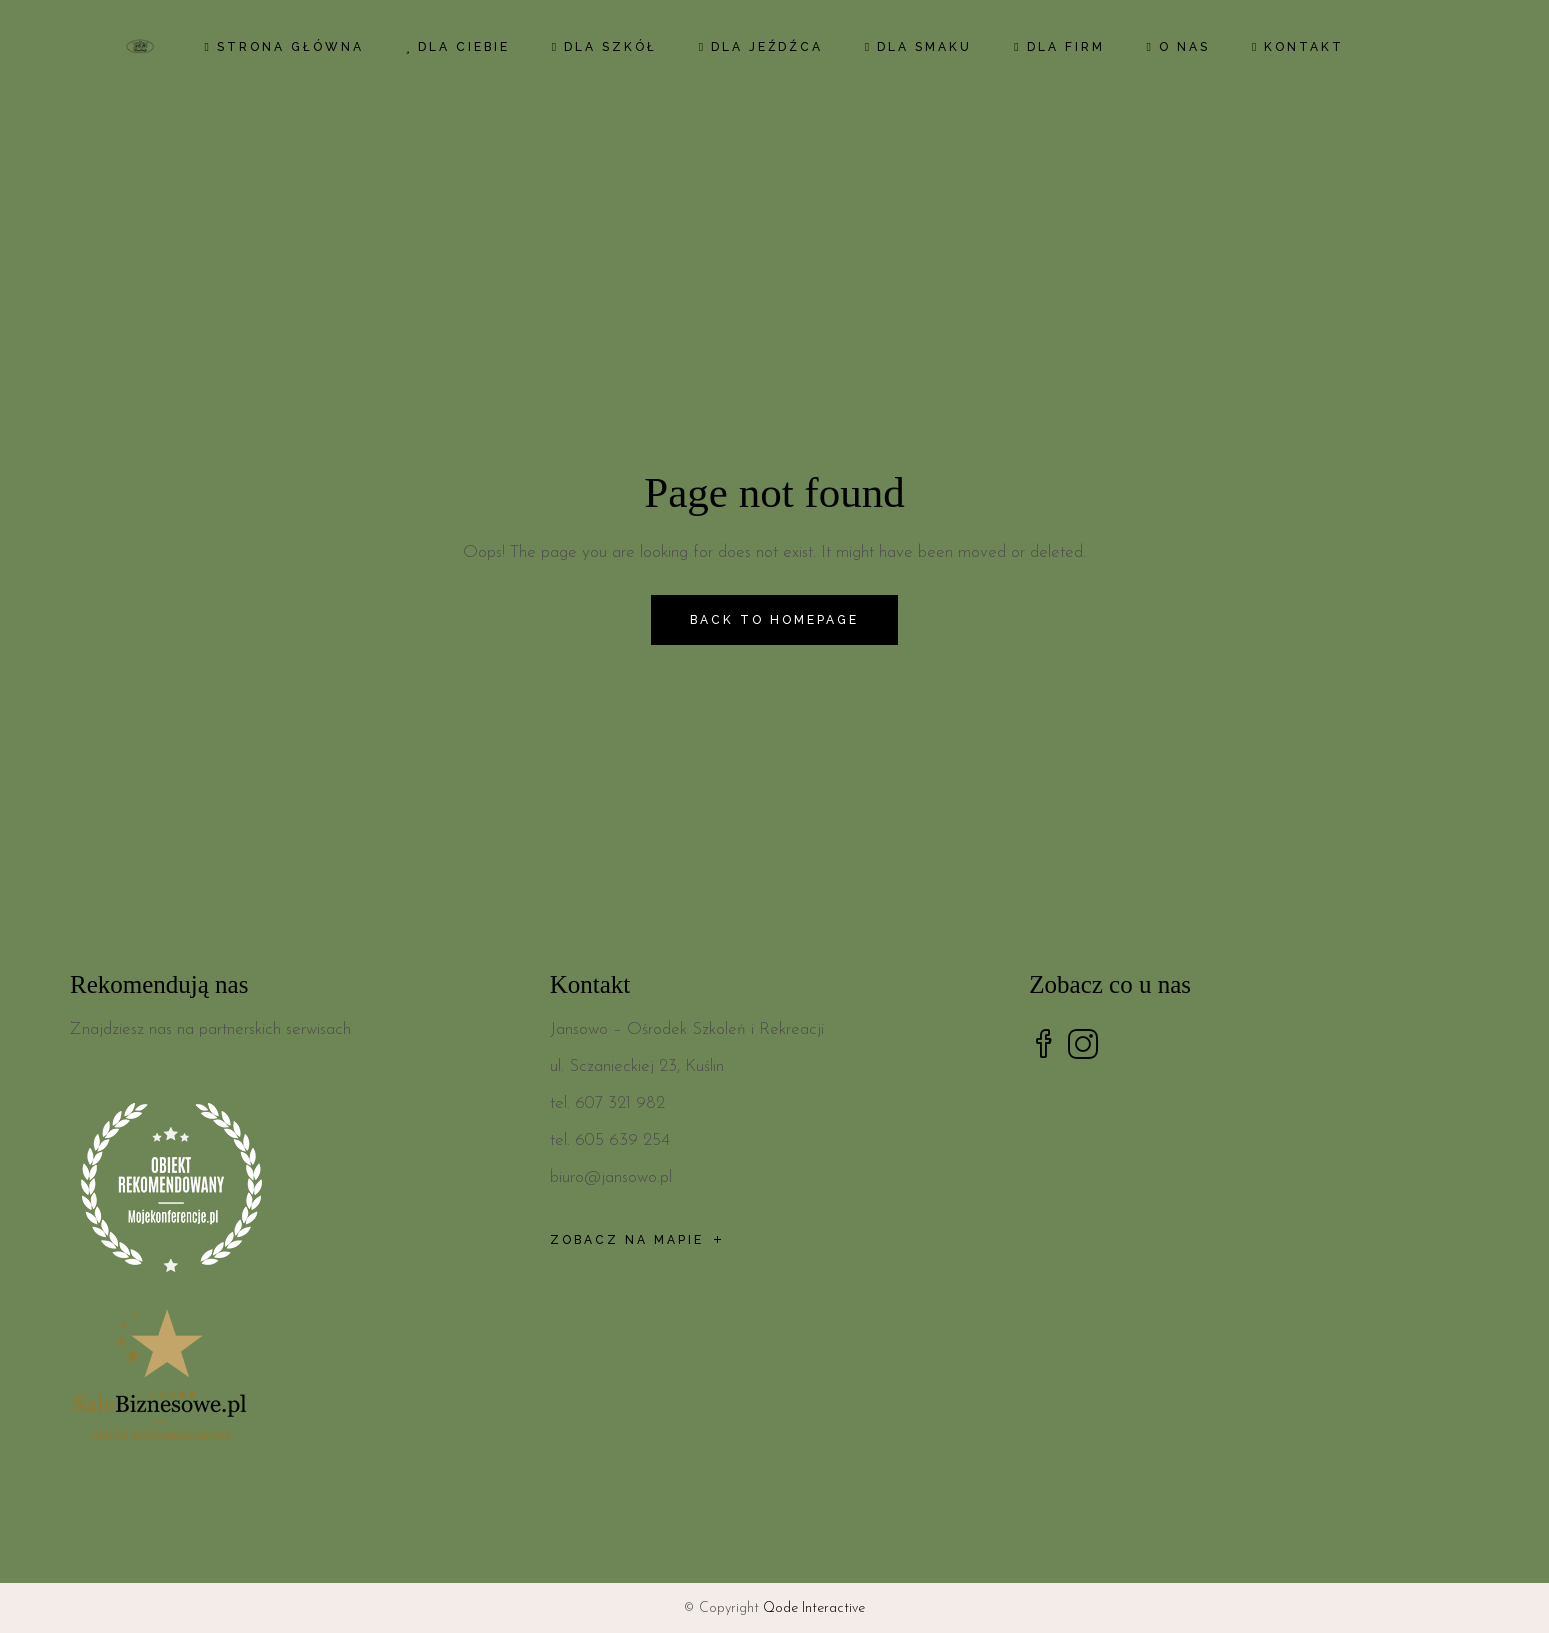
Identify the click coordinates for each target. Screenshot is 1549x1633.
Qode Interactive (814, 1608)
